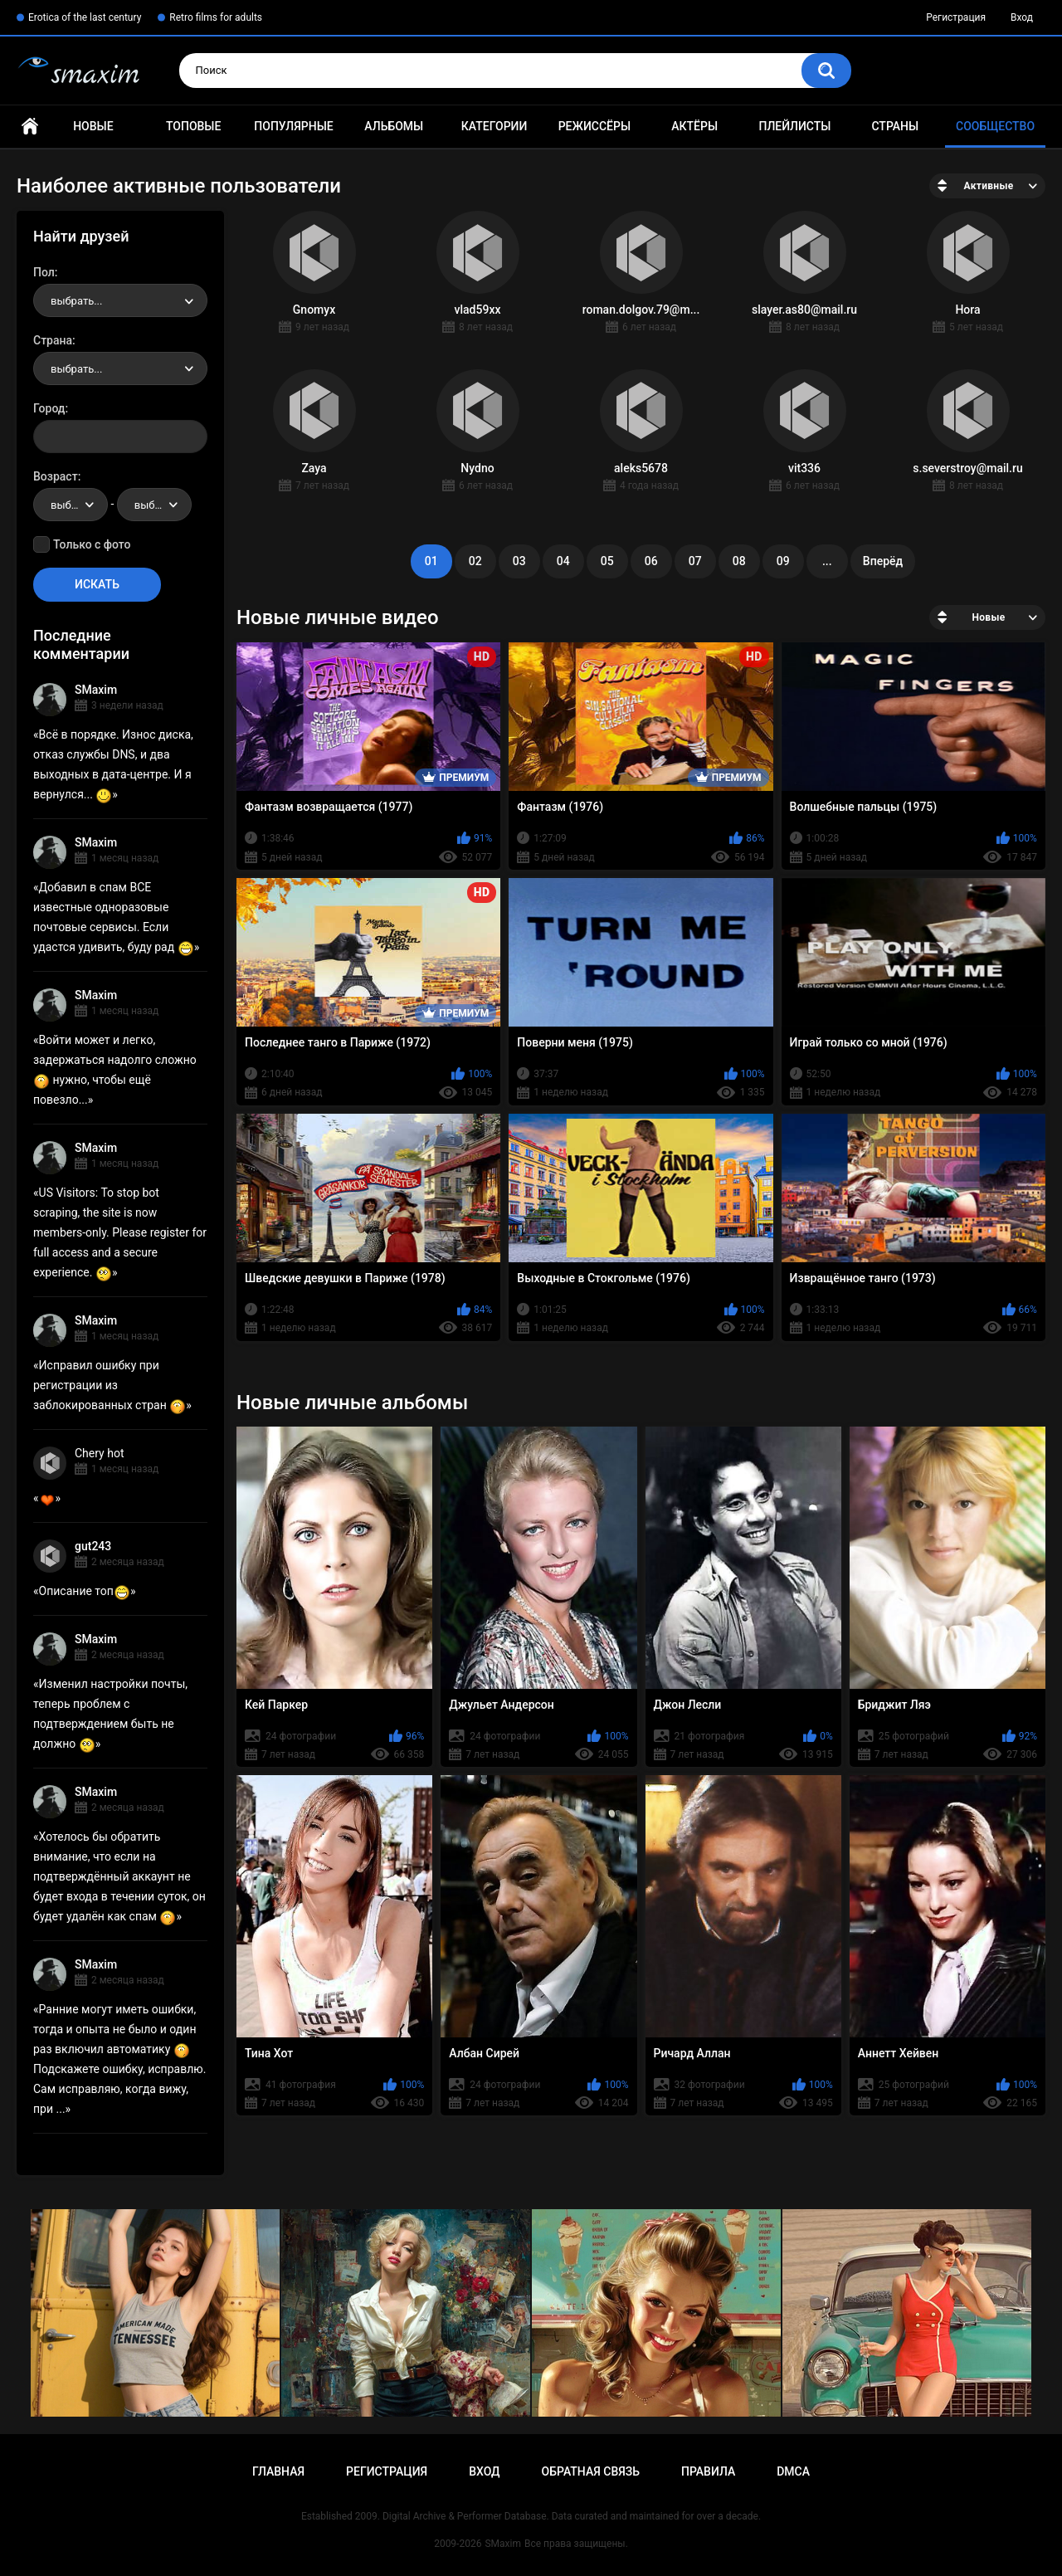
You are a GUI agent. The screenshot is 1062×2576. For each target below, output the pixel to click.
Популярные (293, 126)
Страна (52, 340)
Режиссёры (594, 126)
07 (695, 561)
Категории (494, 126)
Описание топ (84, 1591)
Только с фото (91, 544)
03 (519, 561)
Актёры (694, 126)
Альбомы (393, 126)
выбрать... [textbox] (76, 301)
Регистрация (956, 17)
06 (651, 561)
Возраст (55, 476)
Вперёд (883, 561)
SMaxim (96, 689)
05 (607, 561)
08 (739, 561)
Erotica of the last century (84, 17)
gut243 (93, 1546)
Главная (30, 126)
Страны (894, 126)
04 (563, 561)
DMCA (793, 2471)
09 (783, 561)
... (827, 561)
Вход (1022, 17)
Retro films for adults (215, 17)
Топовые (193, 126)
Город (49, 408)
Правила (708, 2471)
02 (475, 561)
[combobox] (120, 300)
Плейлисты (794, 126)
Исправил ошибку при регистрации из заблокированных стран (109, 1385)
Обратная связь (591, 2471)
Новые (93, 126)
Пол (44, 272)
